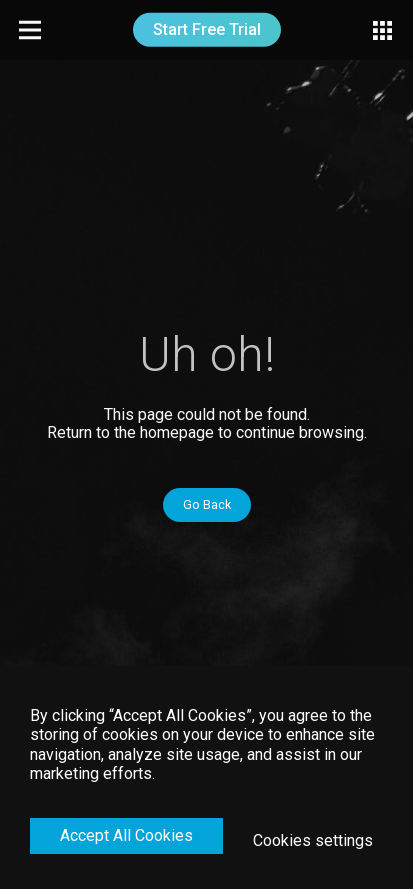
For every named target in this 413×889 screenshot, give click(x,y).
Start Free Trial (207, 29)
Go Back (207, 504)
